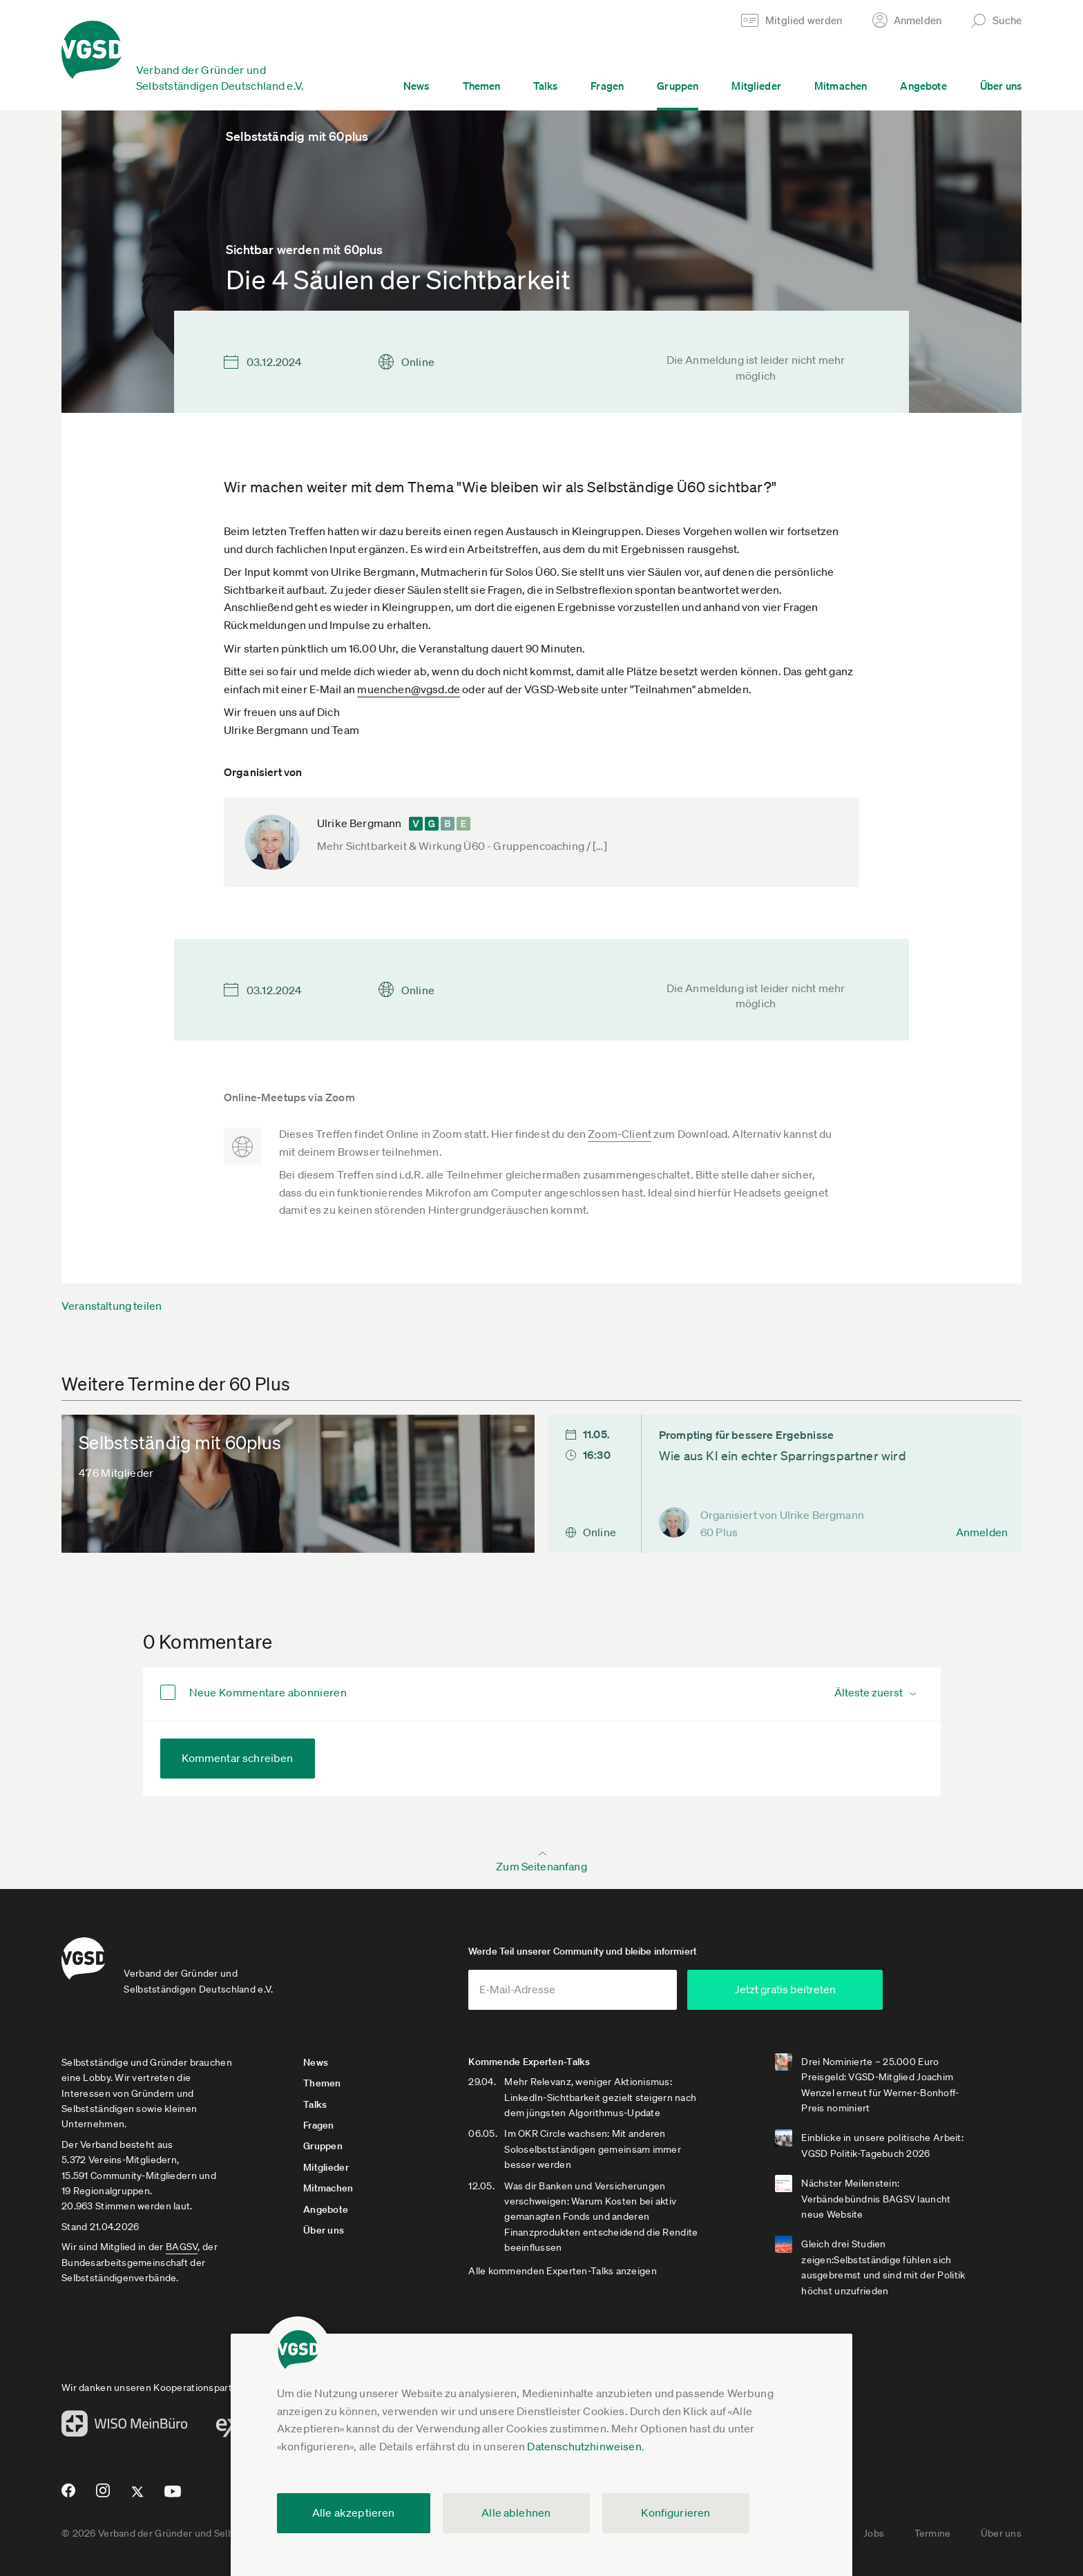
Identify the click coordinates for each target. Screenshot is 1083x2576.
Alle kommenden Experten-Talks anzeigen (563, 2271)
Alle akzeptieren (353, 2512)
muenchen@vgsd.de (408, 689)
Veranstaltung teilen (111, 1306)
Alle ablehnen (515, 2512)
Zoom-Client (619, 1134)
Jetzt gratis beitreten (801, 1989)
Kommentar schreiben (238, 1758)
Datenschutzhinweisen (584, 2446)
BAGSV (182, 2246)
